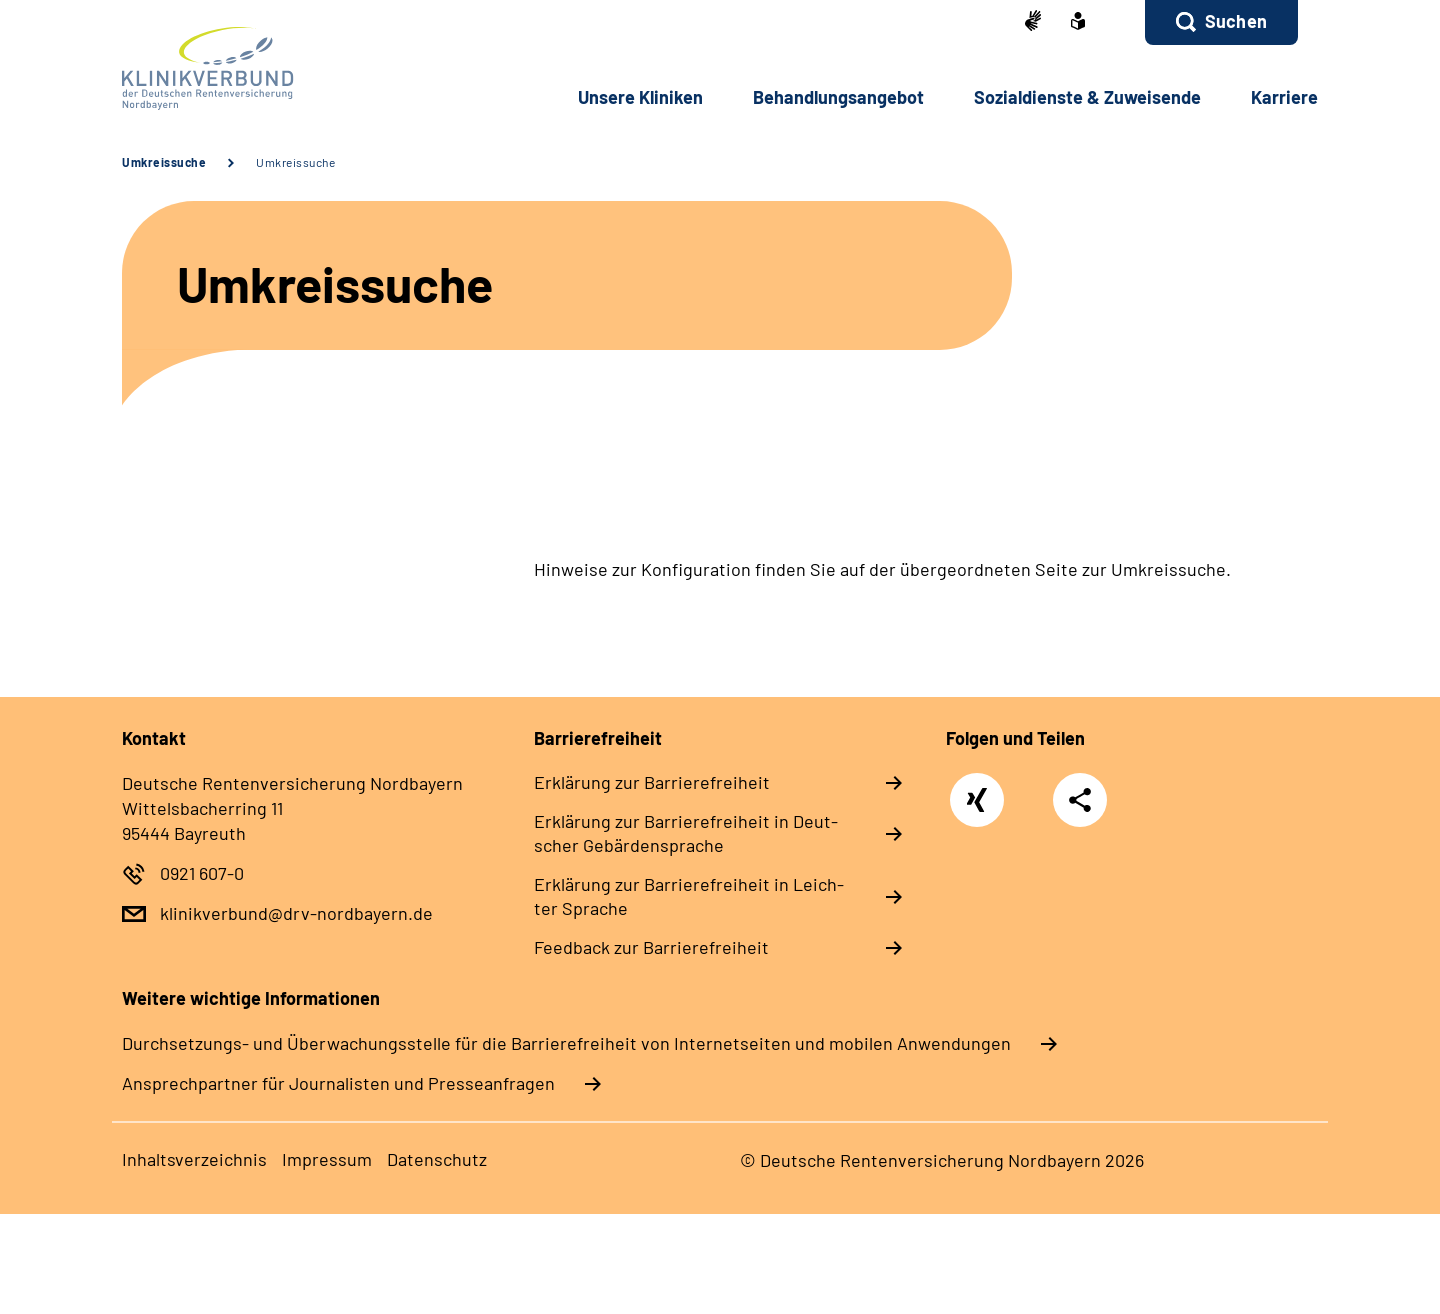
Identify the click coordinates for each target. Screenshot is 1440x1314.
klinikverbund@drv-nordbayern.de (296, 913)
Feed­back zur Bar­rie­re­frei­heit (651, 947)
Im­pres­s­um (327, 1159)
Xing (977, 789)
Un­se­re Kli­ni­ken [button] (640, 97)
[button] (1221, 22)
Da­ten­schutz (437, 1159)
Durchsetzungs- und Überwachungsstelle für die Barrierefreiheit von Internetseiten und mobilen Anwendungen (566, 1043)
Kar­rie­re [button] (1284, 97)
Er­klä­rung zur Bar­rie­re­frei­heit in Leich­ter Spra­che (689, 896)
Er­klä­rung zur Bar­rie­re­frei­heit (652, 782)
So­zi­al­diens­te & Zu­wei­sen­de (1087, 97)
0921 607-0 (202, 873)
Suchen (1236, 21)
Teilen (1080, 799)
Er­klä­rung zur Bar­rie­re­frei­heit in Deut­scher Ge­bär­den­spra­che (686, 833)
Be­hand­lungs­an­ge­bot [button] (838, 97)
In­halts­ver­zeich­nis (194, 1159)
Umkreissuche (164, 162)
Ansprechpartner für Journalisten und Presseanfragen (338, 1083)
